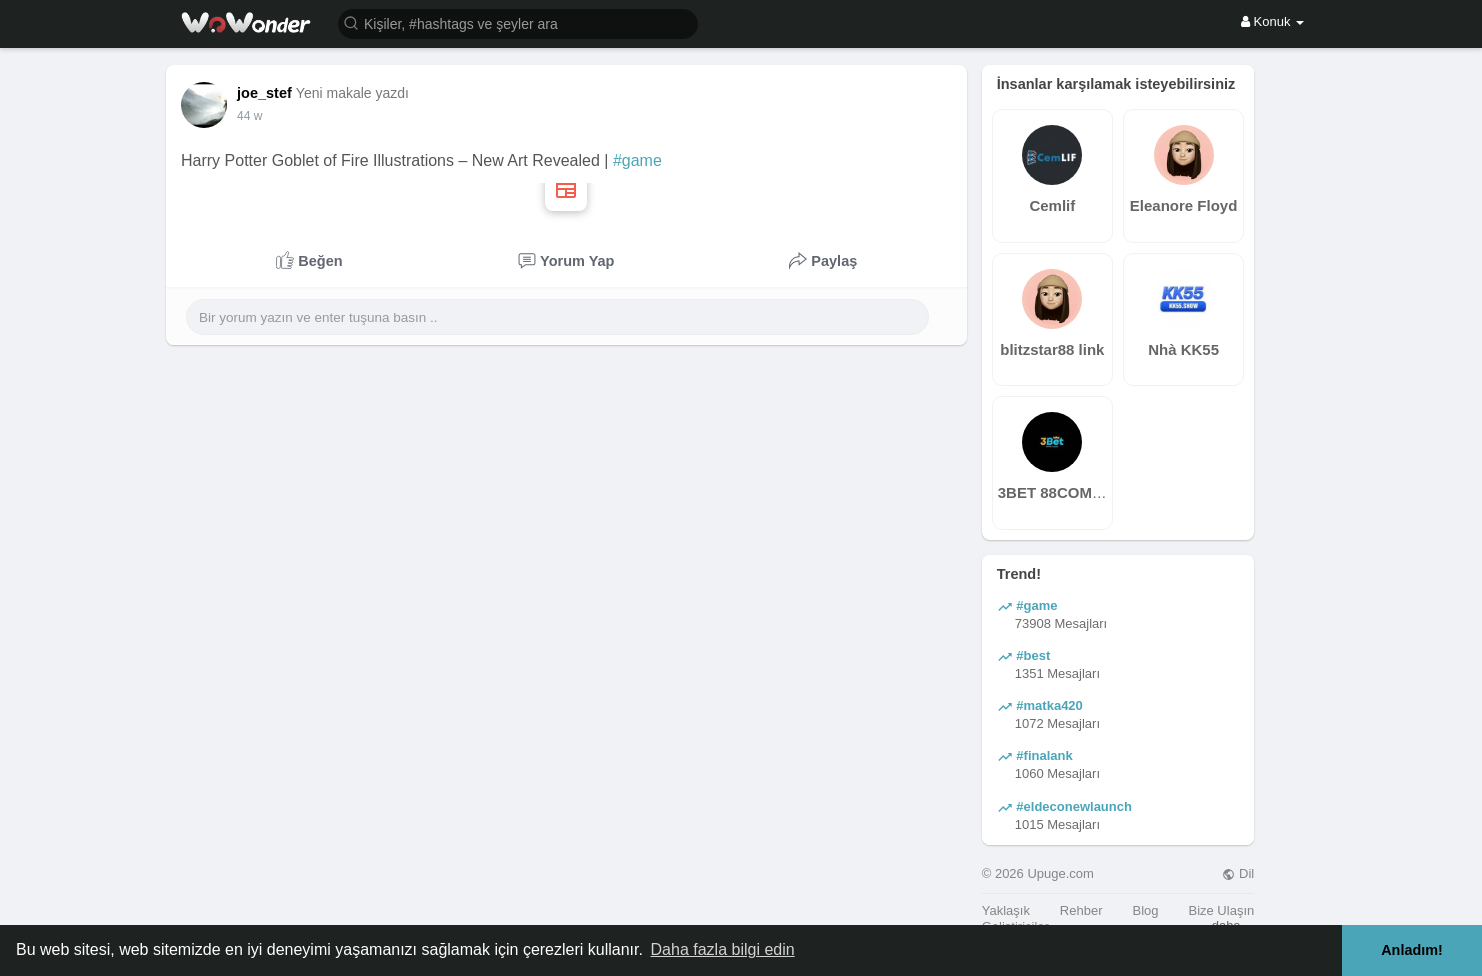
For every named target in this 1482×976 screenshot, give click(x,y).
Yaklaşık (1006, 910)
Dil (1238, 873)
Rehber (1081, 910)
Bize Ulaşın (1221, 910)
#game (637, 160)
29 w (249, 116)
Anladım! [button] (1412, 950)
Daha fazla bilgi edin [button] (723, 949)
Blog (1145, 910)
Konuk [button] (1272, 21)
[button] (518, 22)
